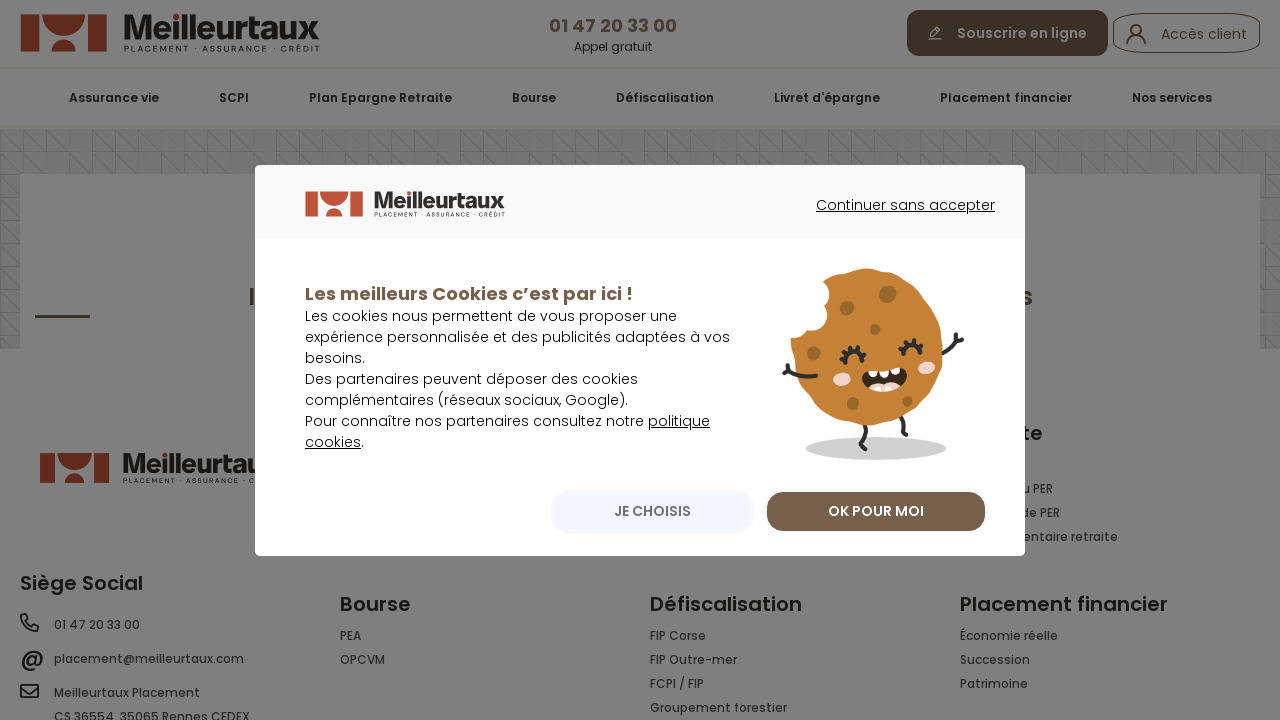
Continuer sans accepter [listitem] (895, 263)
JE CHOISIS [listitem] (647, 551)
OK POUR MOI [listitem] (876, 551)
